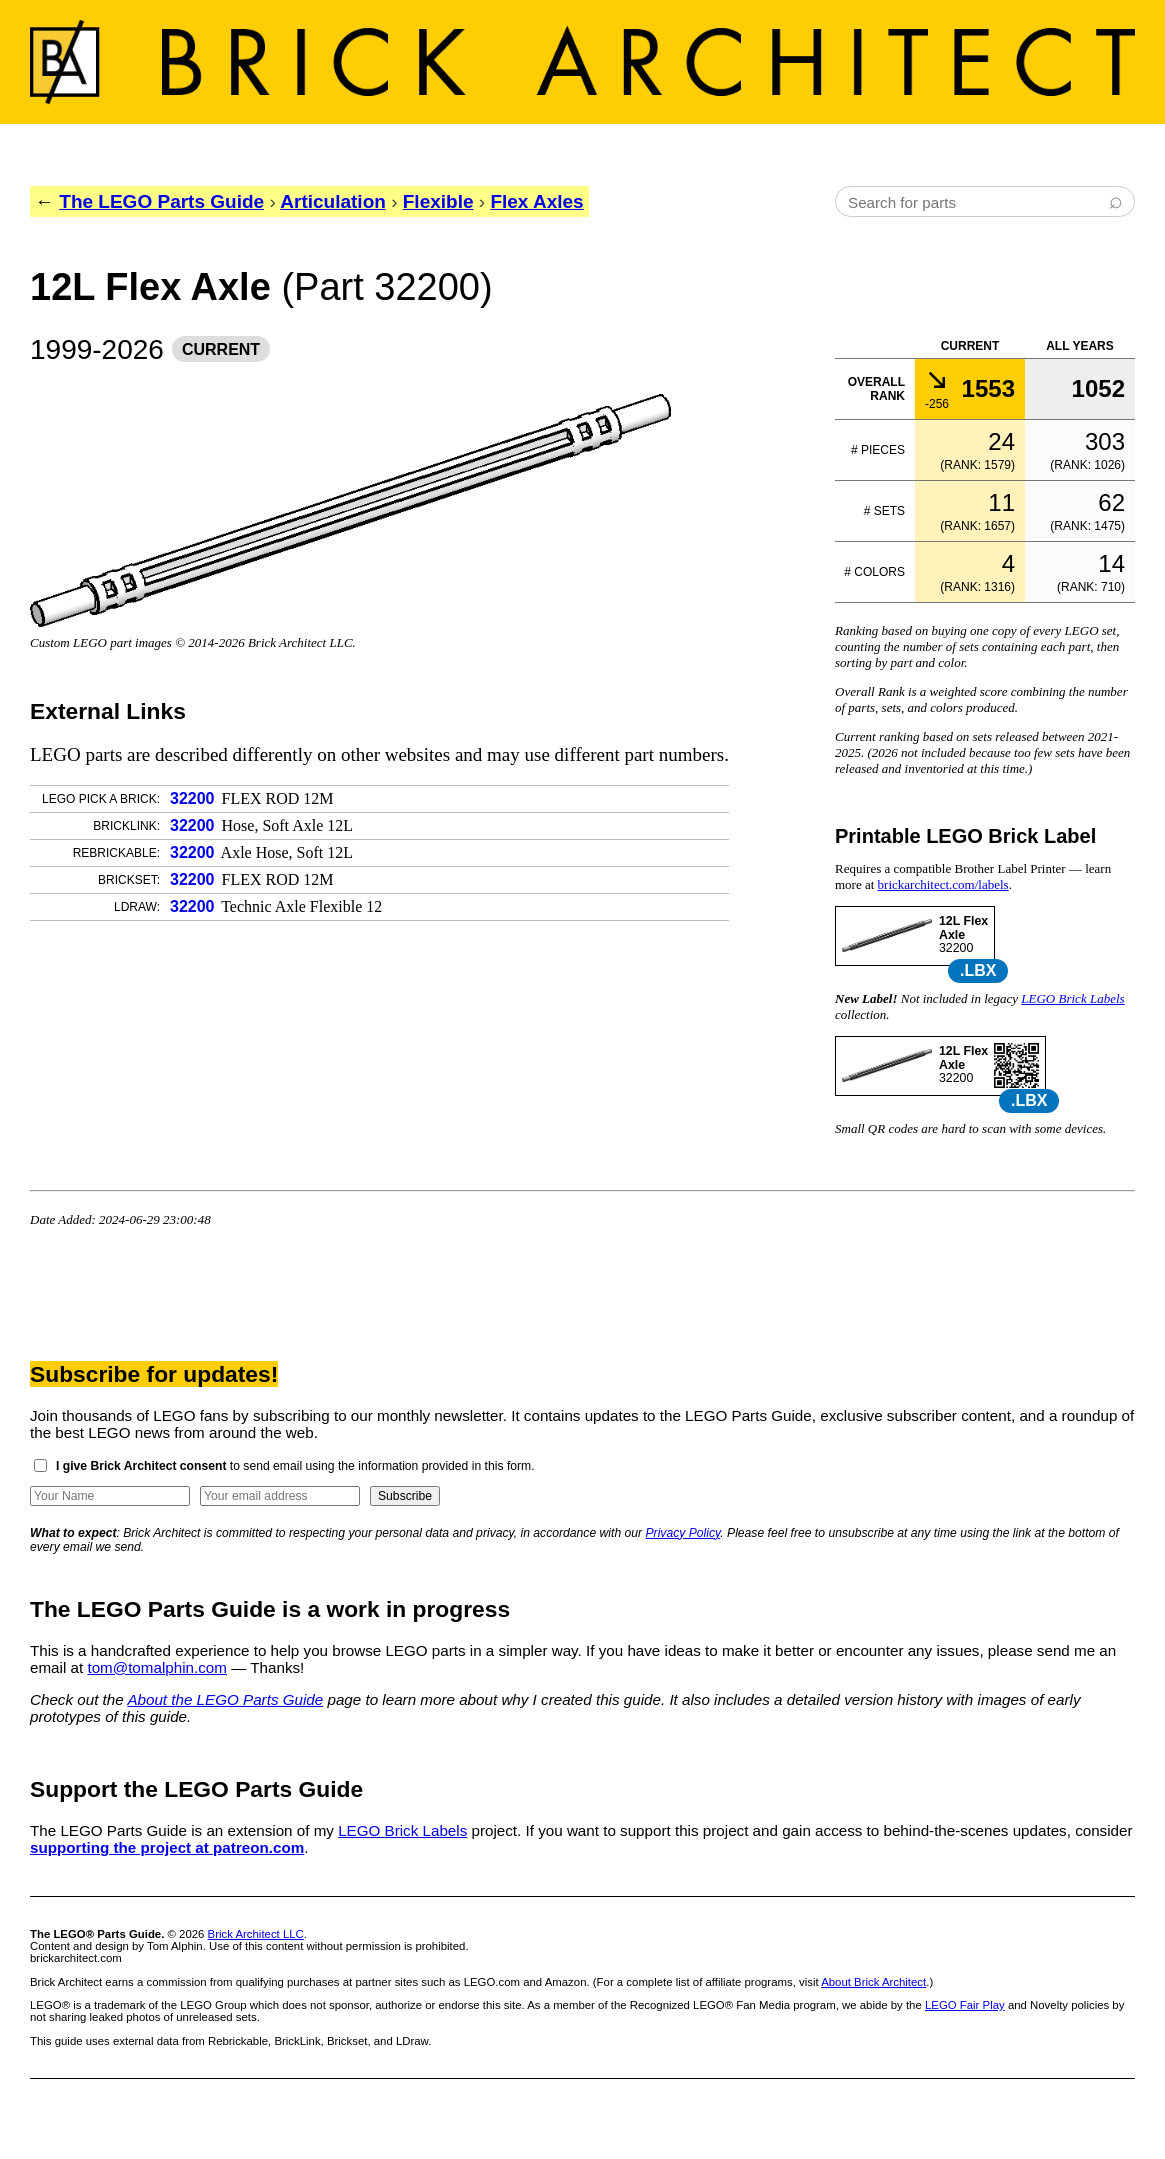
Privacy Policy (683, 1533)
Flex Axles (536, 201)
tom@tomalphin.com (157, 1667)
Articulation (333, 201)
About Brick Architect (873, 1982)
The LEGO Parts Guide (161, 201)
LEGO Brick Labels (1072, 998)
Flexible (438, 201)
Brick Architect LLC (256, 1934)
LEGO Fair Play (965, 2005)
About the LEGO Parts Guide (225, 1699)
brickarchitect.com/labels (943, 884)
